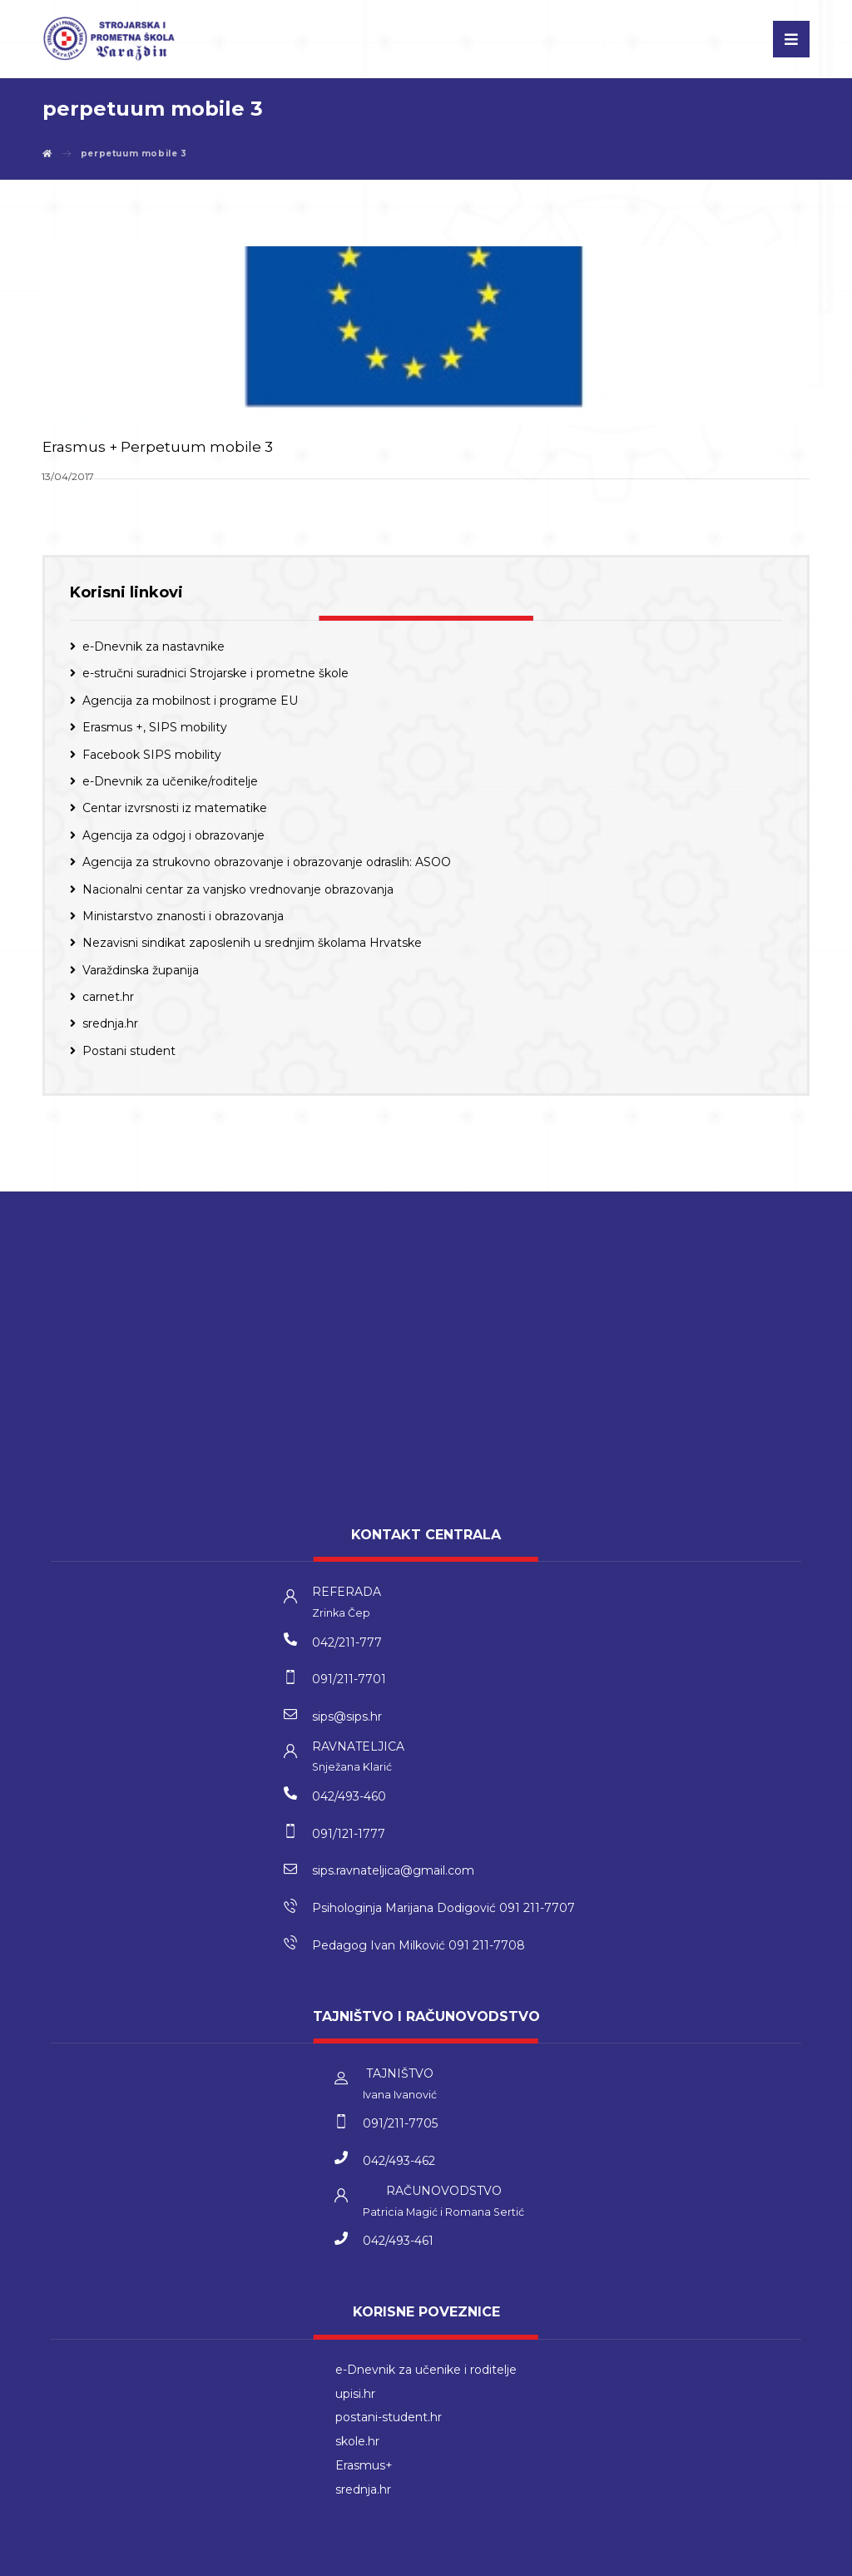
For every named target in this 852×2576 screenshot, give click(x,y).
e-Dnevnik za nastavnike (153, 644)
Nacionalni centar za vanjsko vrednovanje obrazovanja (238, 886)
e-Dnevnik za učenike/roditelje (170, 778)
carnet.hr (108, 994)
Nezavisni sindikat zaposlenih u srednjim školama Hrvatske (252, 940)
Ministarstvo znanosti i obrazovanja (183, 913)
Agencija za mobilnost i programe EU (190, 698)
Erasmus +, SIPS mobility (154, 724)
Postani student (129, 1048)
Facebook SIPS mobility (151, 751)
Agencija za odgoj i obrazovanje (173, 832)
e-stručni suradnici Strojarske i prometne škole (215, 670)
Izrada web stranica (452, 2559)
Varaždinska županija (140, 967)
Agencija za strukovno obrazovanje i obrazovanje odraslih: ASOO (266, 859)
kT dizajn (374, 2559)
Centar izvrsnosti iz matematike (174, 805)
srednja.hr (110, 1020)
